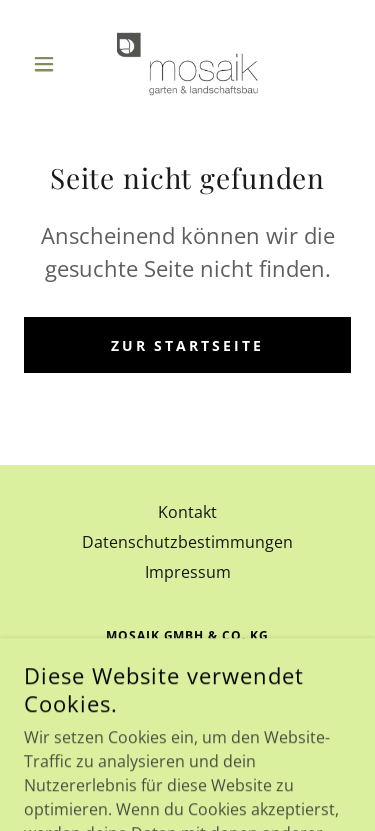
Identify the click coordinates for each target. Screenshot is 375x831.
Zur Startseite (188, 345)
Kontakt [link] (187, 512)
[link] (187, 64)
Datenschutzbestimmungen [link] (187, 542)
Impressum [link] (188, 572)
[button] (48, 64)
